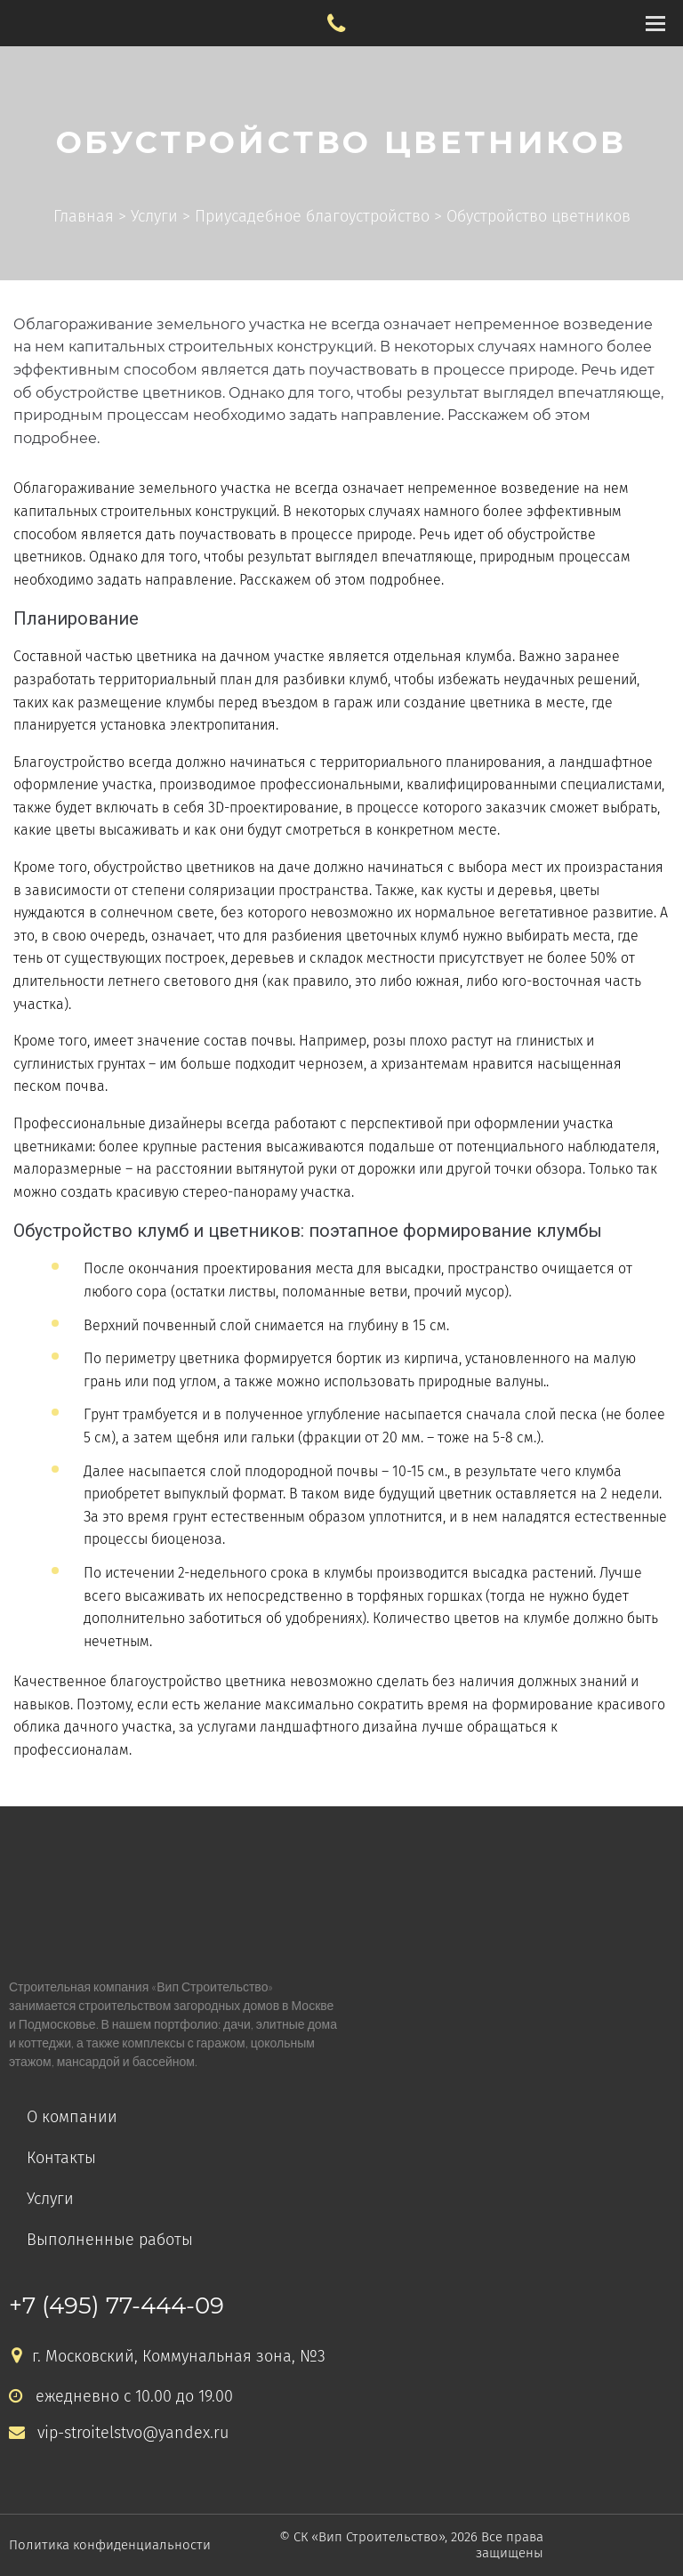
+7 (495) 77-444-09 (116, 2305)
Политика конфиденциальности (110, 2545)
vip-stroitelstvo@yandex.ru (119, 2433)
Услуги (50, 2199)
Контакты (61, 2158)
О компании (72, 2117)
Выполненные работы (110, 2239)
